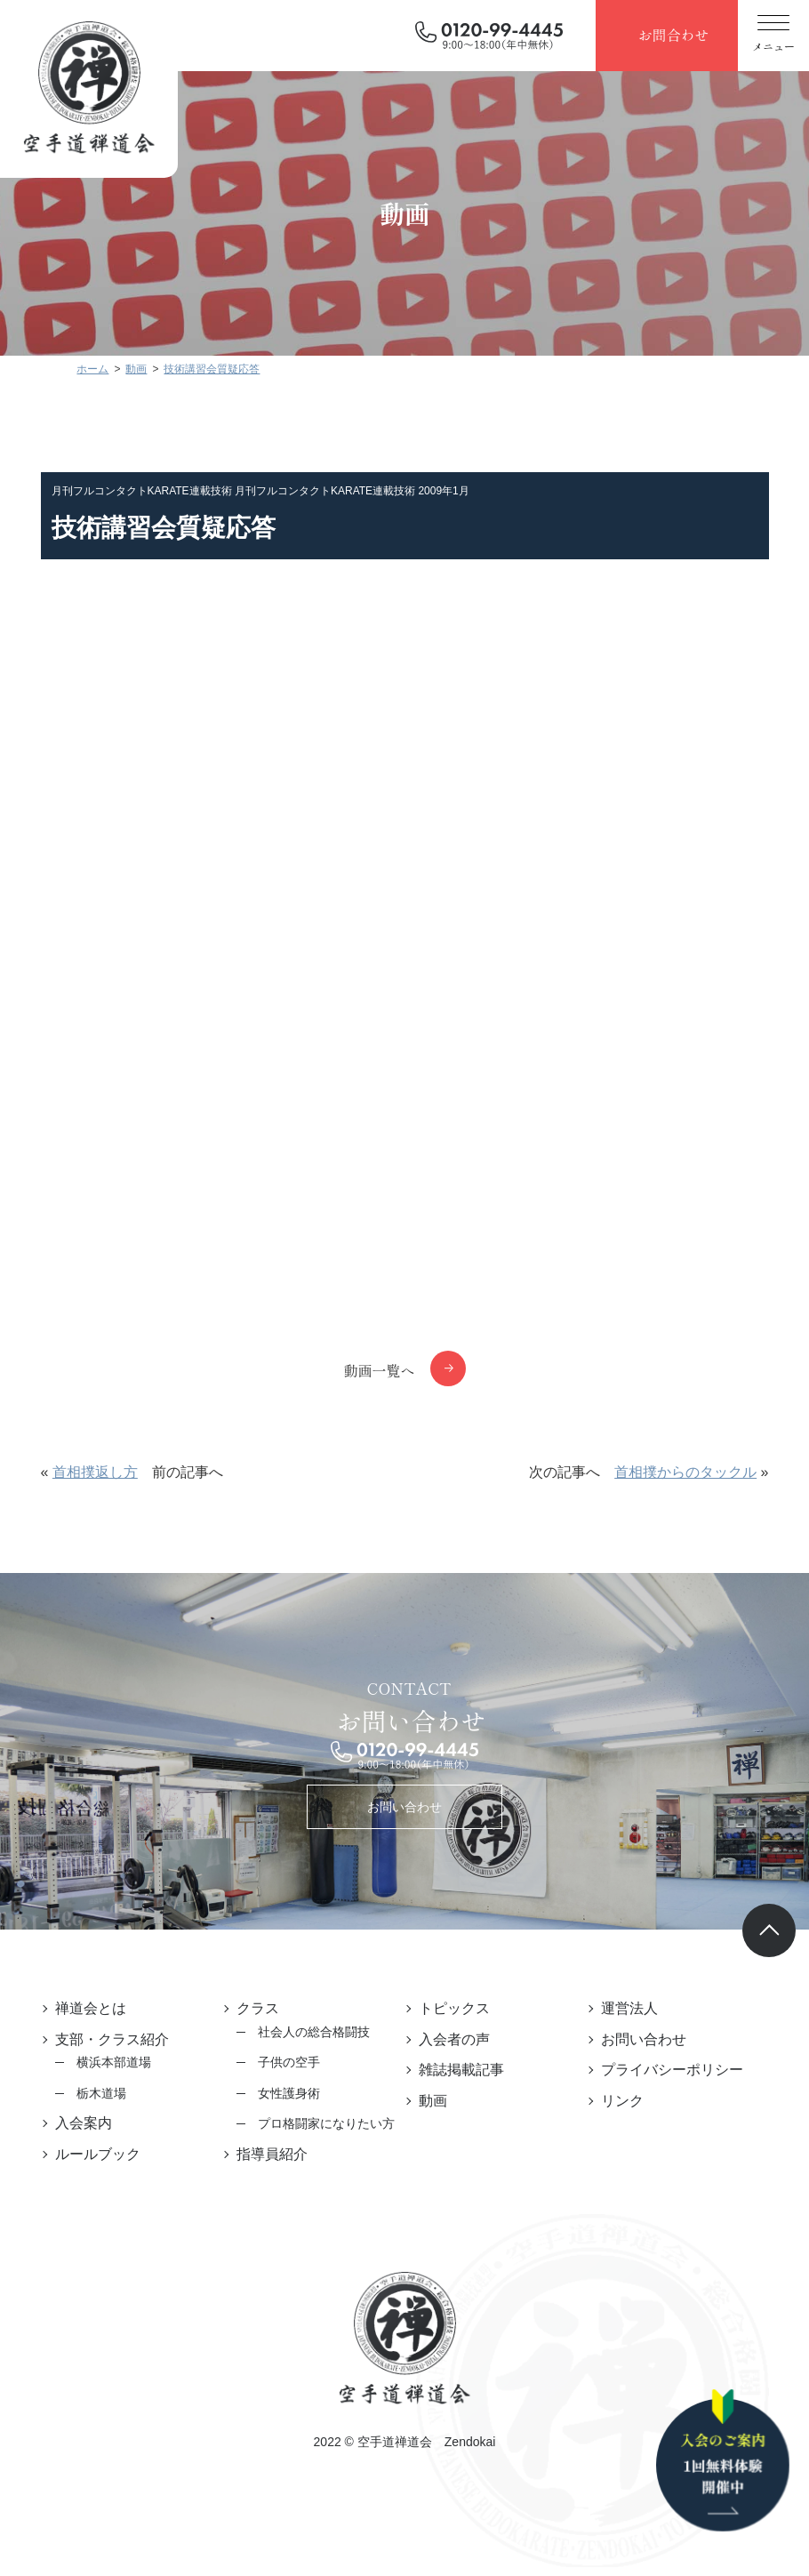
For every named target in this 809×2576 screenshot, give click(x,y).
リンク (622, 2100)
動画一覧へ (378, 1370)
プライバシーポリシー (672, 2069)
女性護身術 (289, 2093)
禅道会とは (90, 2008)
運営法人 (629, 2008)
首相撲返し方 (95, 1472)
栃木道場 (101, 2093)
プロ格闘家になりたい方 (326, 2123)
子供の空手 (289, 2062)
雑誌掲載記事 (461, 2069)
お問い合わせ (404, 1807)
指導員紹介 (272, 2154)
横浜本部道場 (113, 2062)
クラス (257, 2008)
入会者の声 (454, 2039)
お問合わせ (673, 34)
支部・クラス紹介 (112, 2039)
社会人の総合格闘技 (314, 2032)
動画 (433, 2100)
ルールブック (97, 2154)
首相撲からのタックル (685, 1472)
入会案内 (83, 2123)
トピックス (454, 2008)
